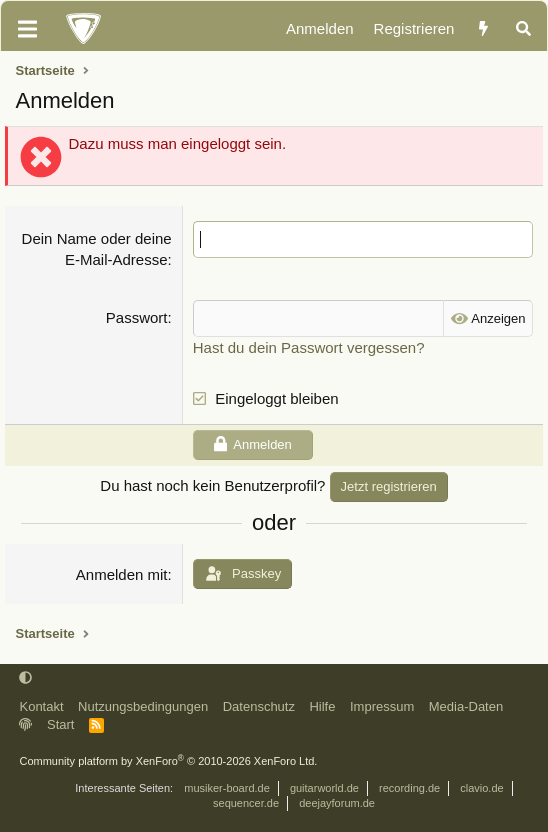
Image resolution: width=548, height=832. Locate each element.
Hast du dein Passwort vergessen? (309, 347)
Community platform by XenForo (168, 761)
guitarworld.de (324, 788)
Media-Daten (466, 706)
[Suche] (523, 29)
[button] (25, 678)
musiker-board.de (227, 788)
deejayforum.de (337, 803)
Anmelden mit (122, 574)
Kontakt (41, 706)
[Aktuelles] (483, 29)
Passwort (137, 317)
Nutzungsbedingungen (143, 706)
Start (60, 724)
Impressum (382, 706)
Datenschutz (259, 706)
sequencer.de (246, 803)
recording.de (409, 788)
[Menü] (27, 29)
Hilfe (322, 706)
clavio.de (481, 788)
